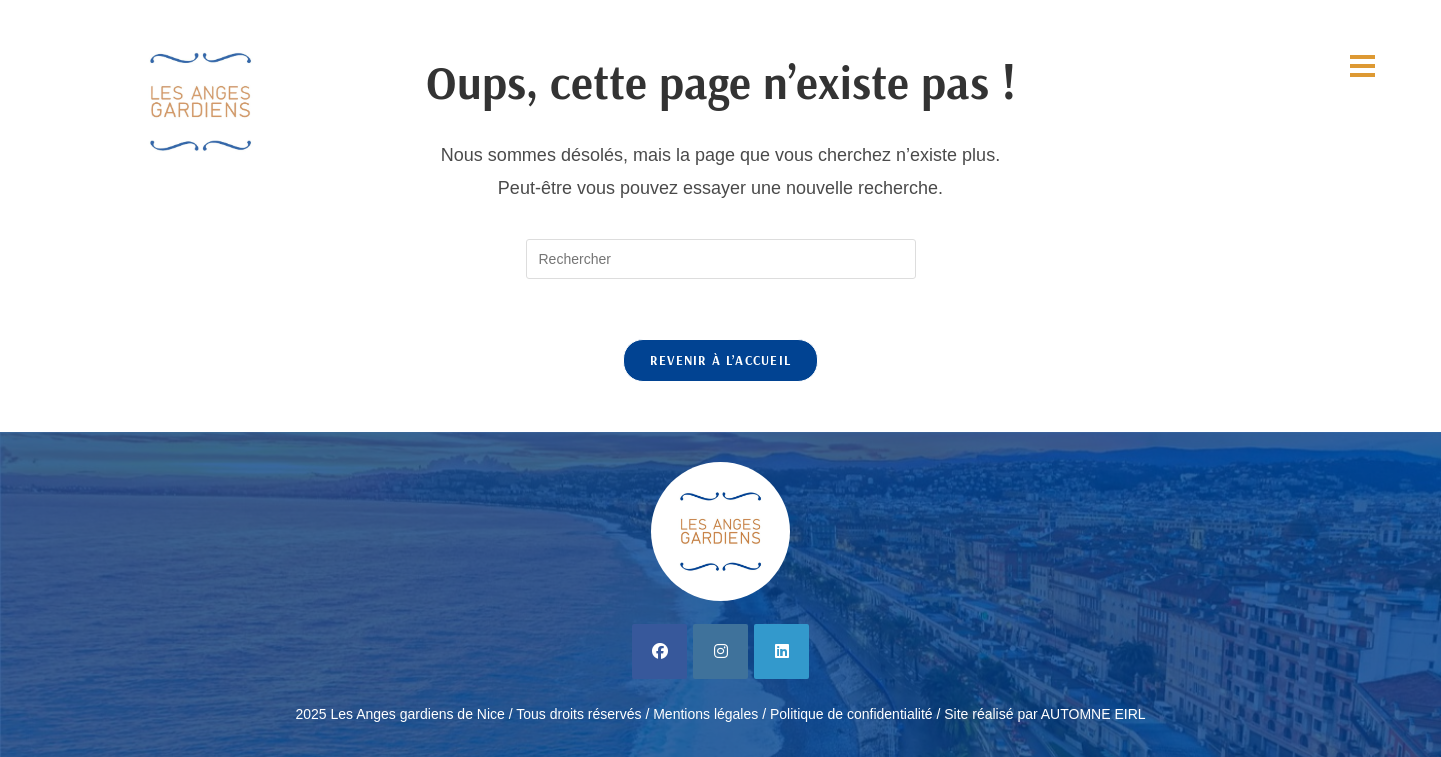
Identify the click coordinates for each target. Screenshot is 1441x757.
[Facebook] (659, 651)
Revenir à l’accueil (721, 360)
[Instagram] (720, 651)
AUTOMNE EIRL (1093, 714)
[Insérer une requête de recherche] (721, 259)
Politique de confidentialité (851, 714)
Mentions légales (705, 714)
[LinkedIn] (781, 651)
